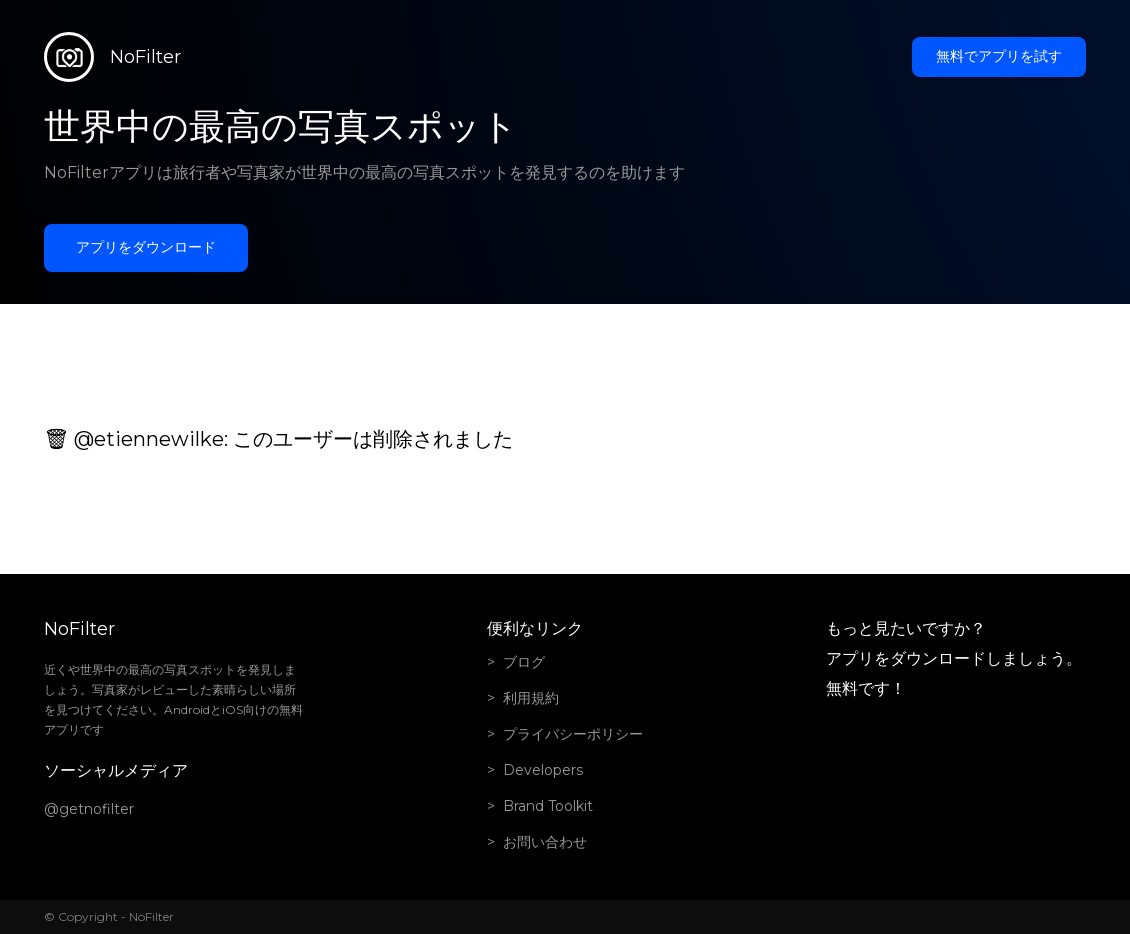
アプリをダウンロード (146, 247)
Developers (543, 770)
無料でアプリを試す (999, 56)
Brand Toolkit (548, 806)
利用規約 (531, 698)
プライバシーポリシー (573, 734)
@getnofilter (89, 809)
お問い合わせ (545, 842)
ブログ (524, 662)
